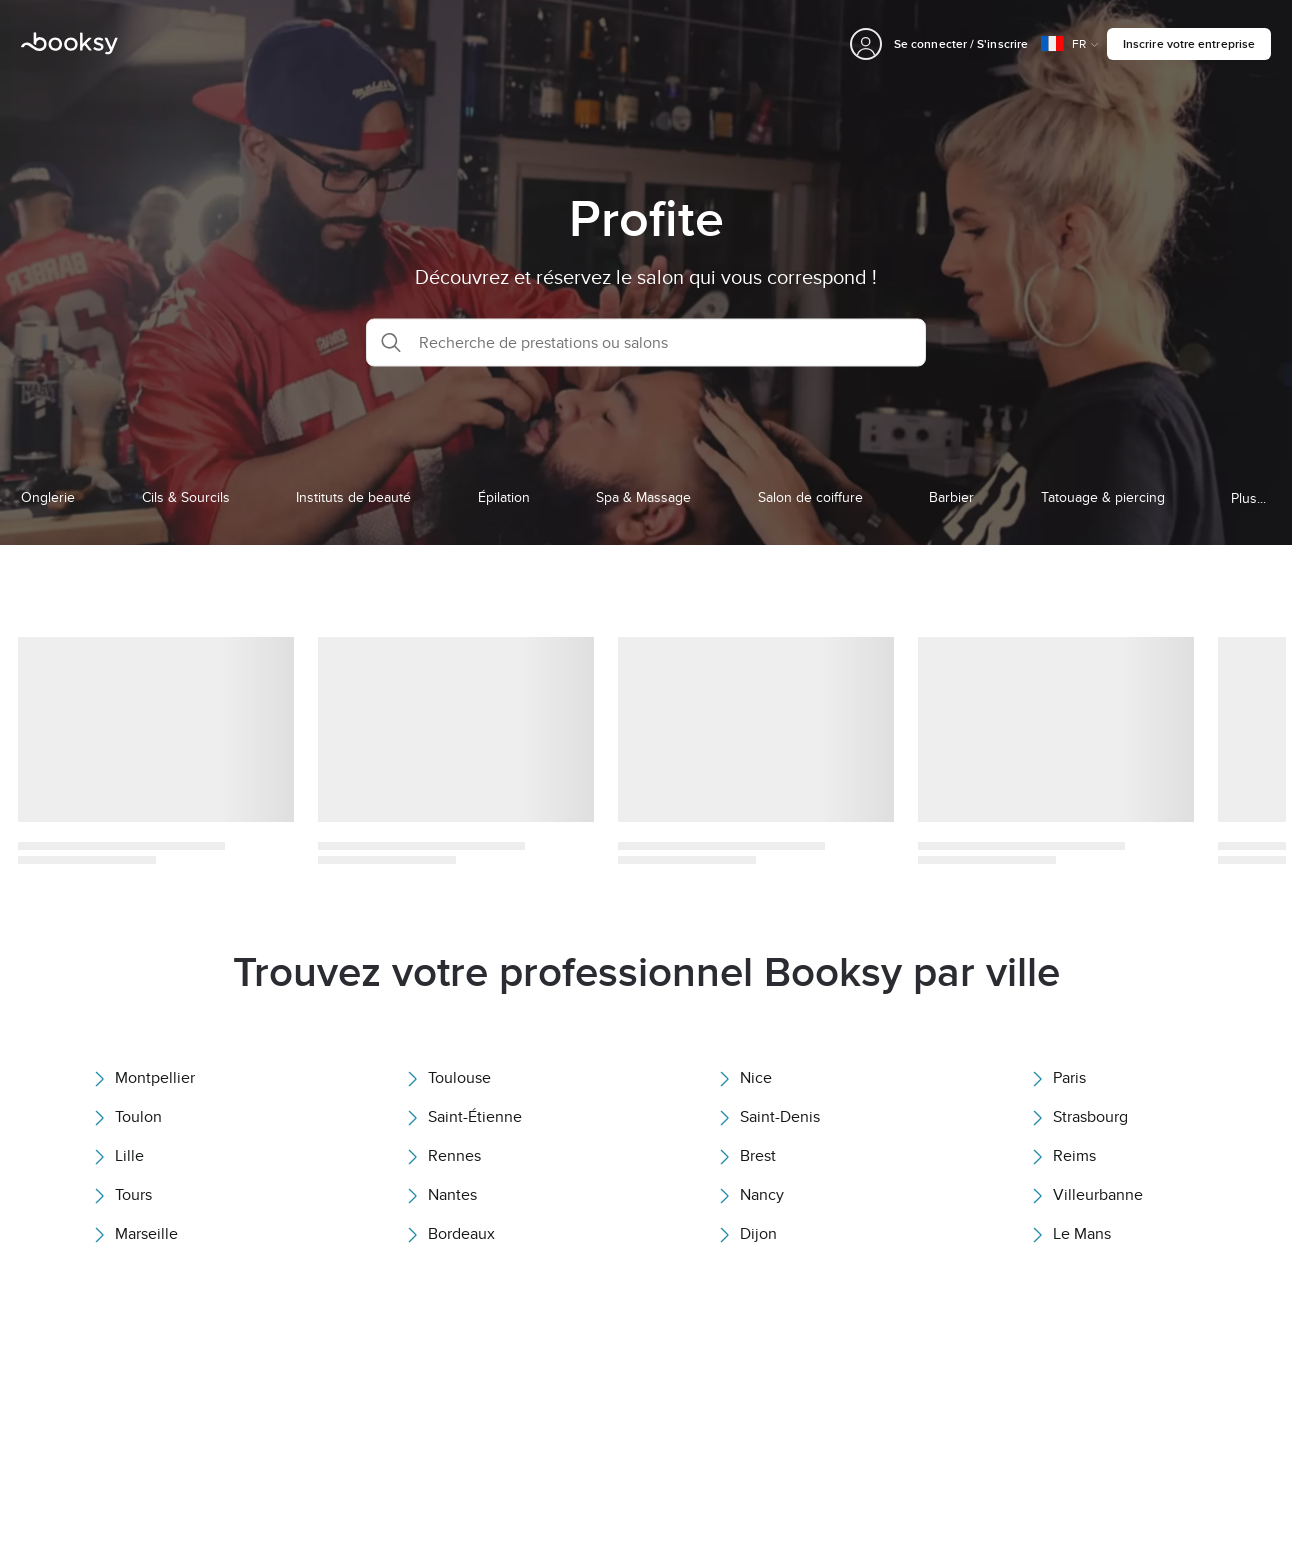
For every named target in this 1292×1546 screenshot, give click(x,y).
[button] (646, 342)
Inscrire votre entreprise (1189, 43)
